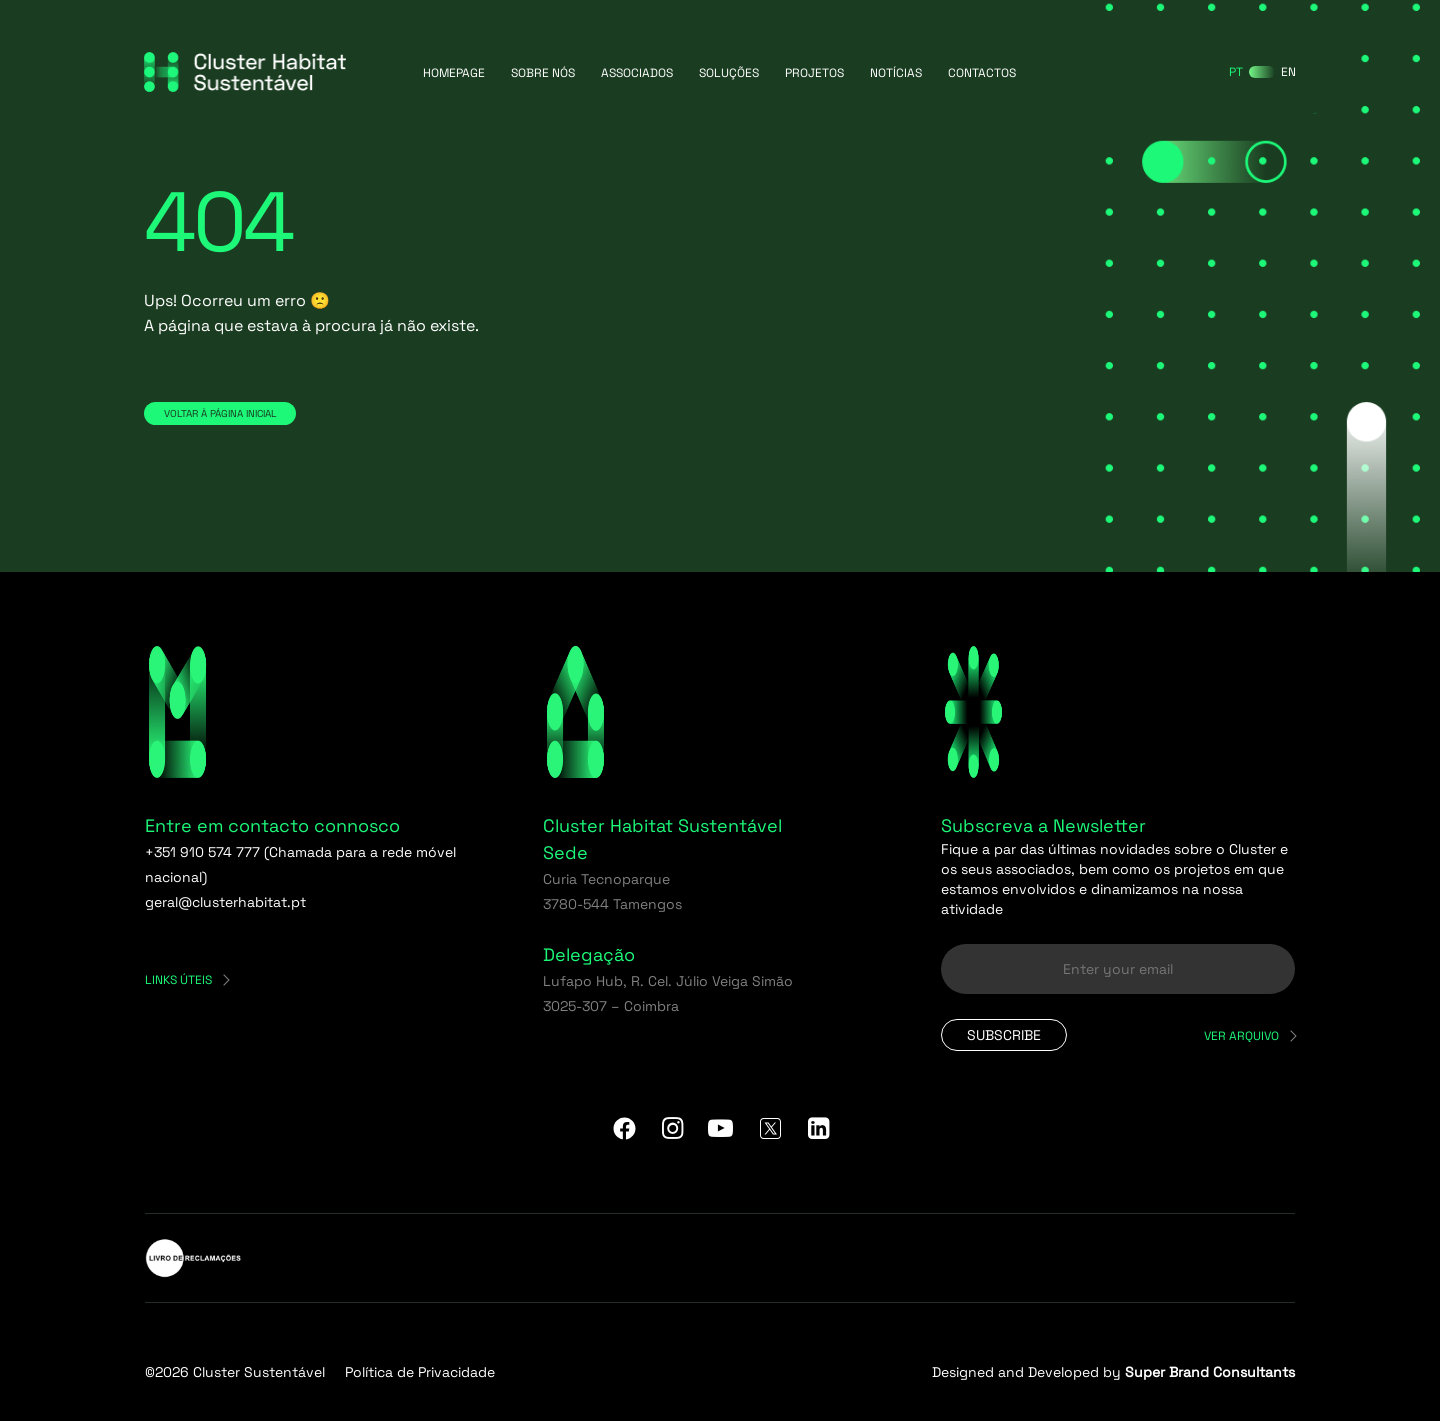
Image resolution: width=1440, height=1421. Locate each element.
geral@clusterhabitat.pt (225, 902)
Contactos (982, 73)
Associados (637, 73)
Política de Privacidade (420, 1372)
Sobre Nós (543, 73)
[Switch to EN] (1288, 72)
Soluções (729, 73)
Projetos (814, 73)
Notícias (896, 73)
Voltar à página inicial (220, 413)
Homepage (454, 73)
